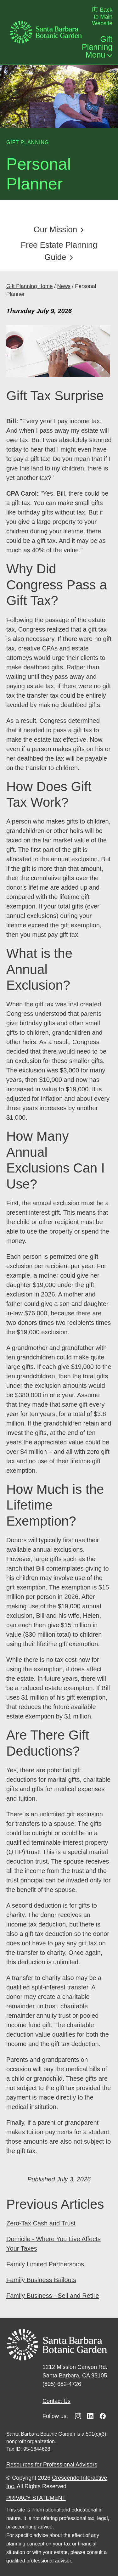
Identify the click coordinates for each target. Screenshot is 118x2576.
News (64, 286)
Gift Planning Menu (97, 47)
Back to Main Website (102, 16)
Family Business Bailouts (41, 2279)
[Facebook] (102, 2416)
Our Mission (59, 229)
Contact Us (56, 2401)
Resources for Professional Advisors (51, 2464)
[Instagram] (78, 2416)
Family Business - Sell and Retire (52, 2295)
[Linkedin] (90, 2416)
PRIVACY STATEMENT (36, 2498)
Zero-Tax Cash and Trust (41, 2223)
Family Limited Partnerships (45, 2264)
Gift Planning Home (29, 286)
